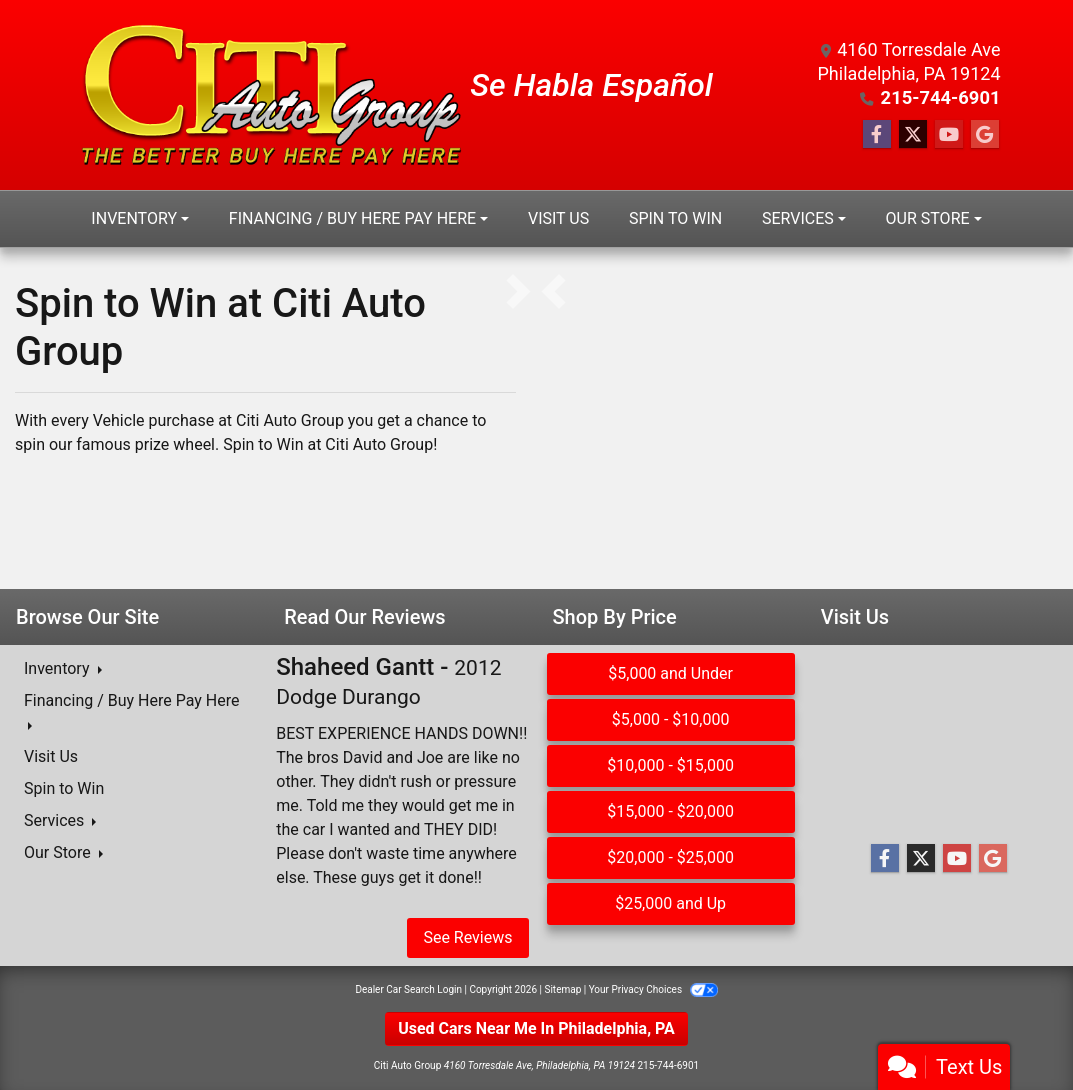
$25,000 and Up (670, 903)
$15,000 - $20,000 (670, 811)
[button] (553, 292)
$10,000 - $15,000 (670, 765)
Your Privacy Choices (653, 989)
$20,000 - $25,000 (670, 857)
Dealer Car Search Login (408, 989)
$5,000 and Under (670, 673)
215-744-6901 (941, 97)
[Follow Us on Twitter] (913, 135)
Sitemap (562, 989)
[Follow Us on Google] (985, 135)
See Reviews (467, 937)
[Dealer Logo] (272, 95)
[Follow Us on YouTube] (949, 135)
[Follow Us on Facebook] (877, 135)
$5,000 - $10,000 (671, 719)
